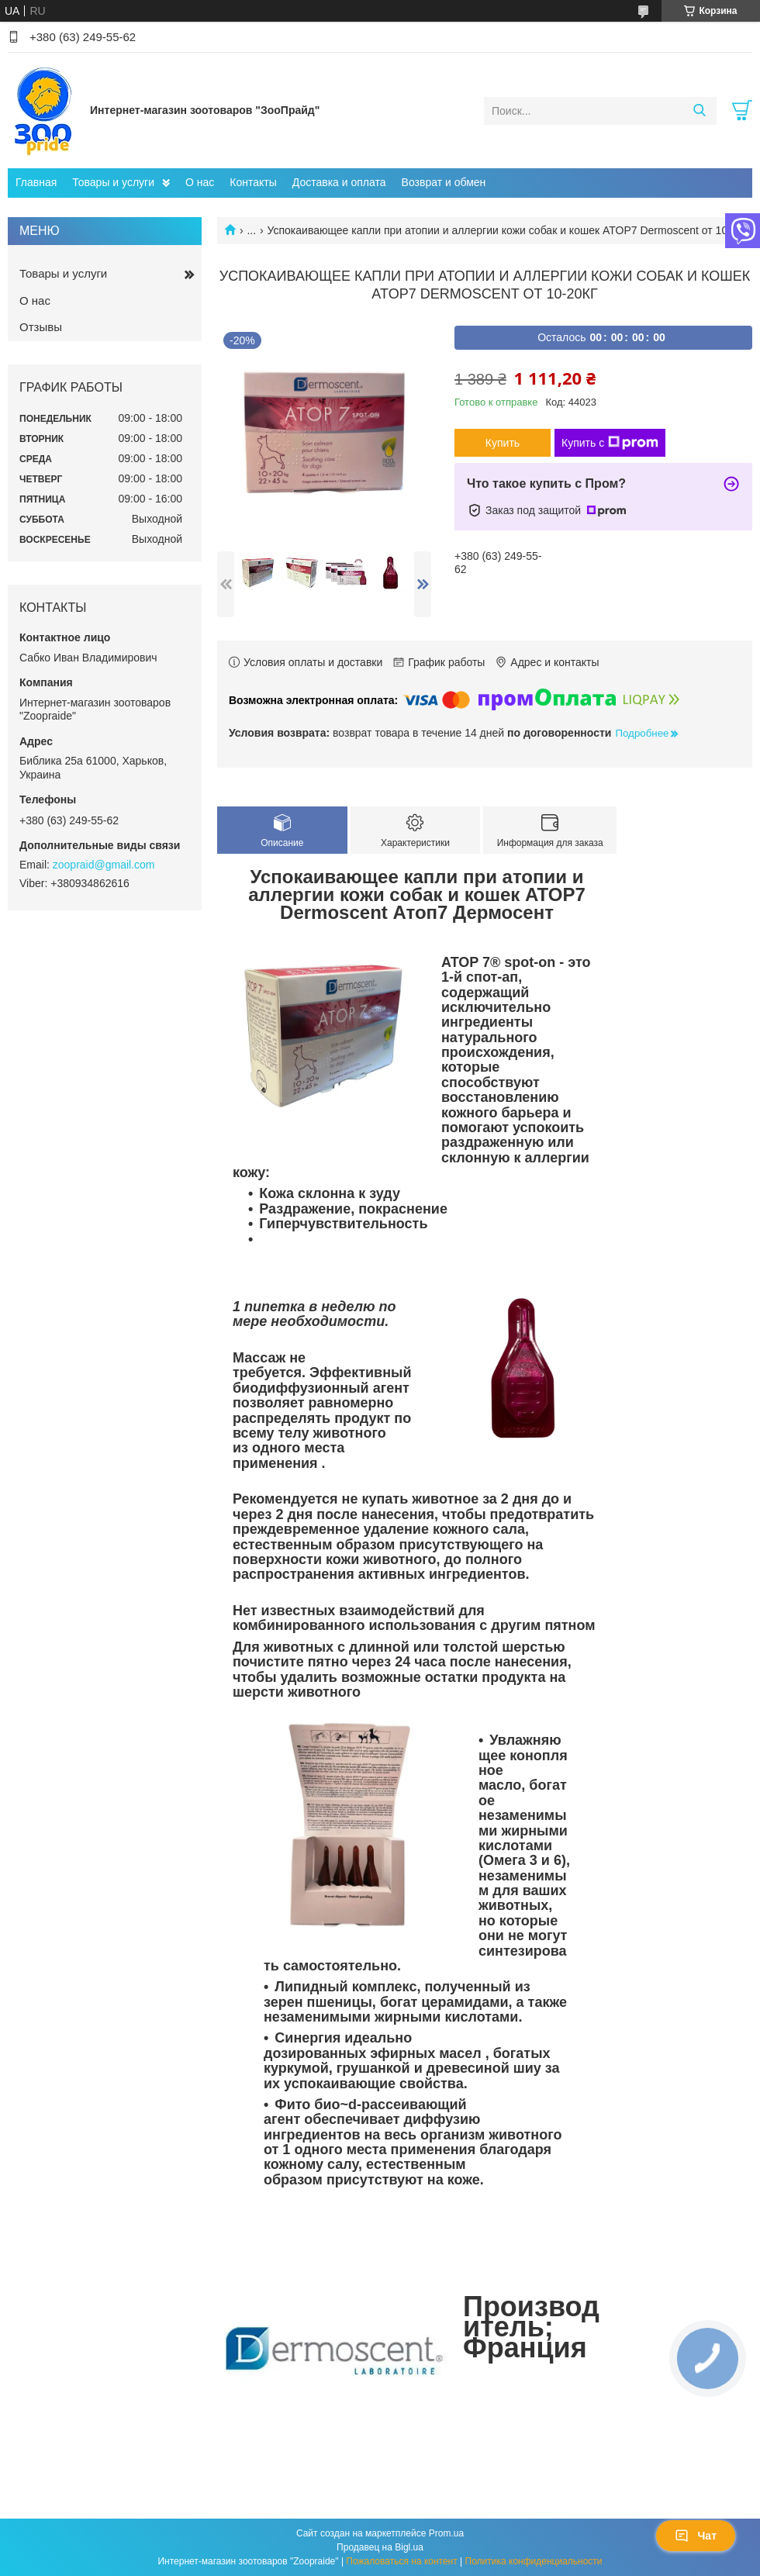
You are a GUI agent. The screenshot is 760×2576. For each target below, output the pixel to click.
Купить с (609, 443)
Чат (696, 2536)
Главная (36, 182)
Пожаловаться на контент (401, 2561)
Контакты (253, 182)
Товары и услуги (113, 182)
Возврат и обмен (444, 182)
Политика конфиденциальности (534, 2561)
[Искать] (699, 111)
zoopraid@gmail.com (104, 864)
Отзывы (40, 326)
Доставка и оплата (339, 182)
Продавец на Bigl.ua (380, 2547)
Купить (502, 443)
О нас (199, 182)
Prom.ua (446, 2533)
